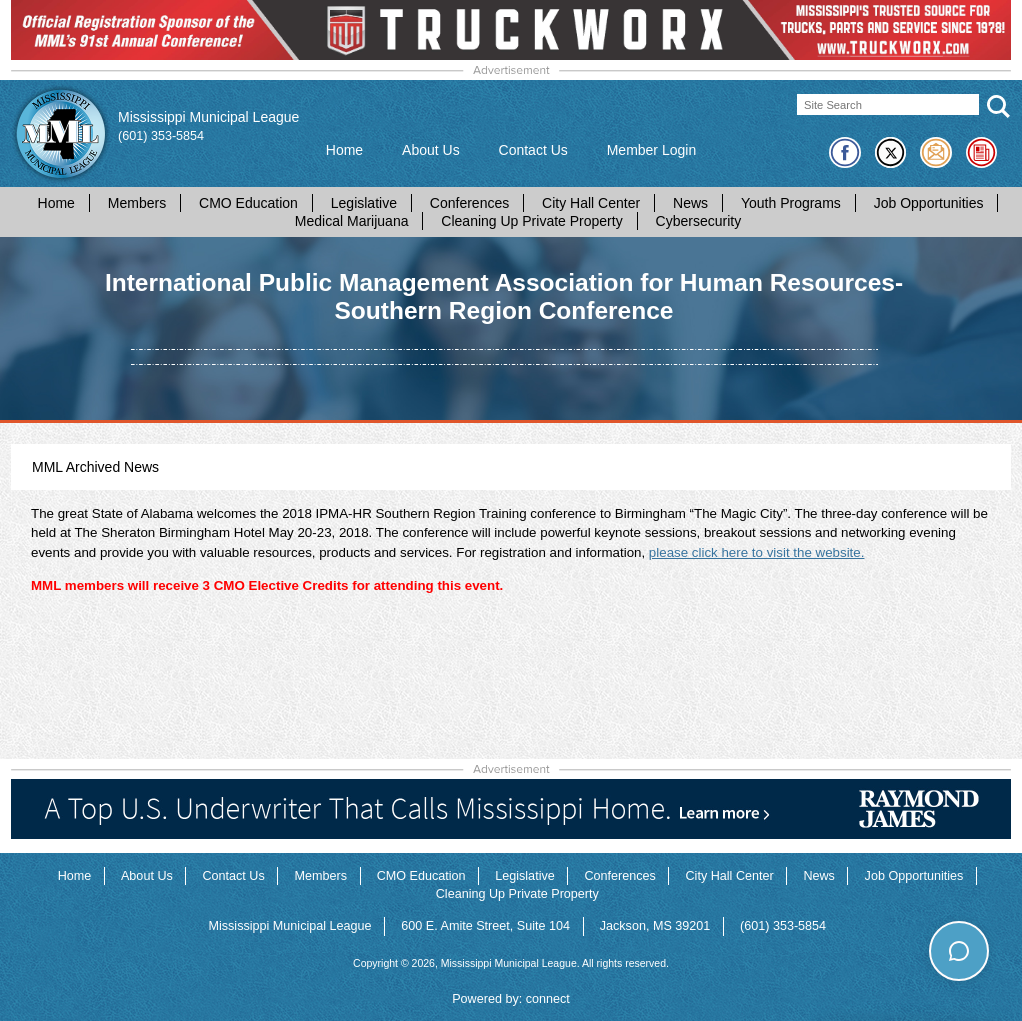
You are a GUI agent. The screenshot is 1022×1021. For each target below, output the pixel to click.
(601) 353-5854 (161, 136)
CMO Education (248, 203)
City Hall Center (591, 203)
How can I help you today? (911, 910)
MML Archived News (95, 467)
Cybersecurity (699, 221)
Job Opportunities (929, 203)
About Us (431, 150)
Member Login (652, 150)
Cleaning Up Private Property (531, 221)
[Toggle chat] (958, 950)
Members (137, 203)
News (690, 203)
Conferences (469, 203)
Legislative (364, 203)
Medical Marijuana (352, 221)
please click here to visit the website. (757, 552)
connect (548, 999)
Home (344, 150)
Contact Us (533, 150)
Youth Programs (791, 203)
